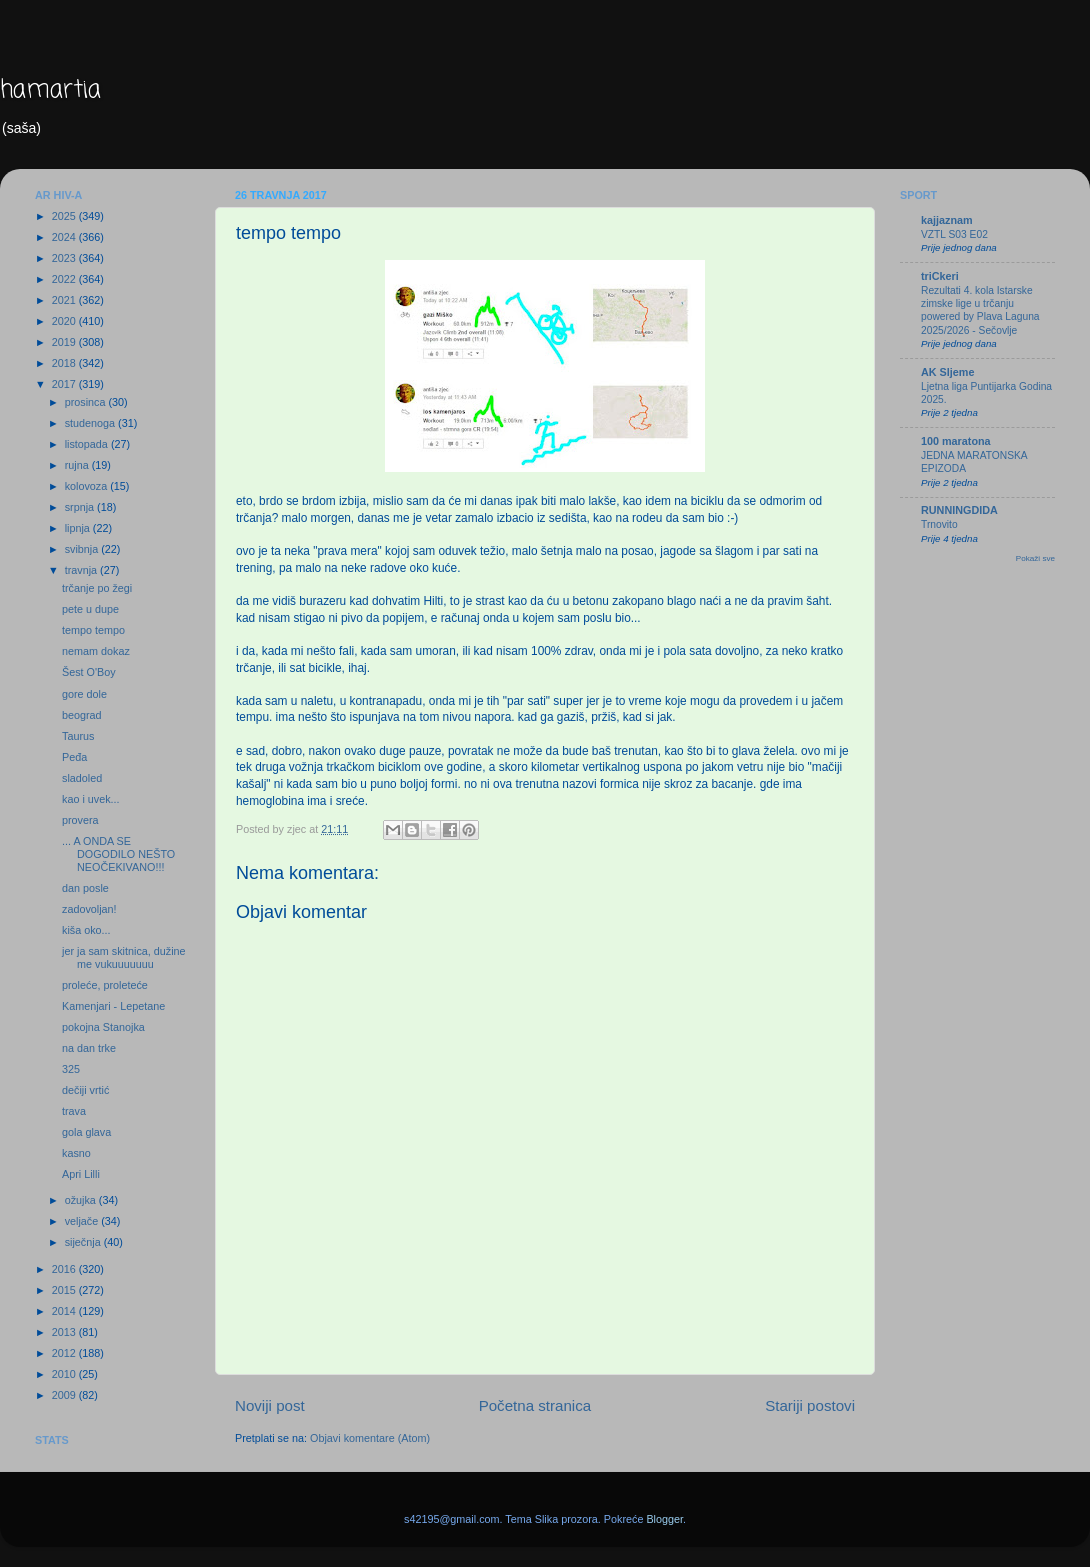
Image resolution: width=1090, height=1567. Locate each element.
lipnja (79, 528)
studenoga (91, 423)
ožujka (82, 1200)
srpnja (81, 507)
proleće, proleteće (105, 985)
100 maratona (956, 441)
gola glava (86, 1132)
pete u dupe (90, 609)
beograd (82, 715)
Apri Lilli (81, 1174)
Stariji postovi (810, 1405)
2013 (65, 1332)
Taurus (78, 736)
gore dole (84, 694)
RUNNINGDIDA (959, 510)
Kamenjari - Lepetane (113, 1006)
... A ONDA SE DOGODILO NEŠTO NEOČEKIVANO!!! (118, 854)
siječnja (84, 1242)
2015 (65, 1290)
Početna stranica (535, 1405)
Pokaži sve (1035, 558)
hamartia (50, 90)
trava (74, 1111)
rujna (78, 465)
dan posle (85, 888)
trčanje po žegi (97, 588)
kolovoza (88, 486)
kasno (76, 1153)
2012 (65, 1353)
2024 (65, 237)
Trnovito (939, 524)
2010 (65, 1374)
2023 (65, 258)
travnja (82, 570)
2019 (65, 342)
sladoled (82, 778)
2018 (65, 363)
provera (80, 820)
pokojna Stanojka (103, 1027)
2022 (65, 279)
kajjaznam (947, 220)
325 (71, 1069)
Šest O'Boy (89, 672)
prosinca (87, 402)
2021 (65, 300)
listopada (88, 444)
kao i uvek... (91, 799)
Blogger (664, 1519)
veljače (83, 1221)
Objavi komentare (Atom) (370, 1438)
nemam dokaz (96, 651)
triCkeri (940, 276)
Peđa (74, 757)
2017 (65, 384)
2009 (65, 1395)
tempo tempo (93, 630)
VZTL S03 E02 (954, 234)
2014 (65, 1311)
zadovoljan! (89, 909)
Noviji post (270, 1405)
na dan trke (89, 1048)
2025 (65, 216)
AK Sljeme (947, 372)
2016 (65, 1269)
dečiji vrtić (85, 1090)
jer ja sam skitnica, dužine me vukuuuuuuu (124, 957)
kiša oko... (86, 930)
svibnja (83, 549)
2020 (65, 321)
